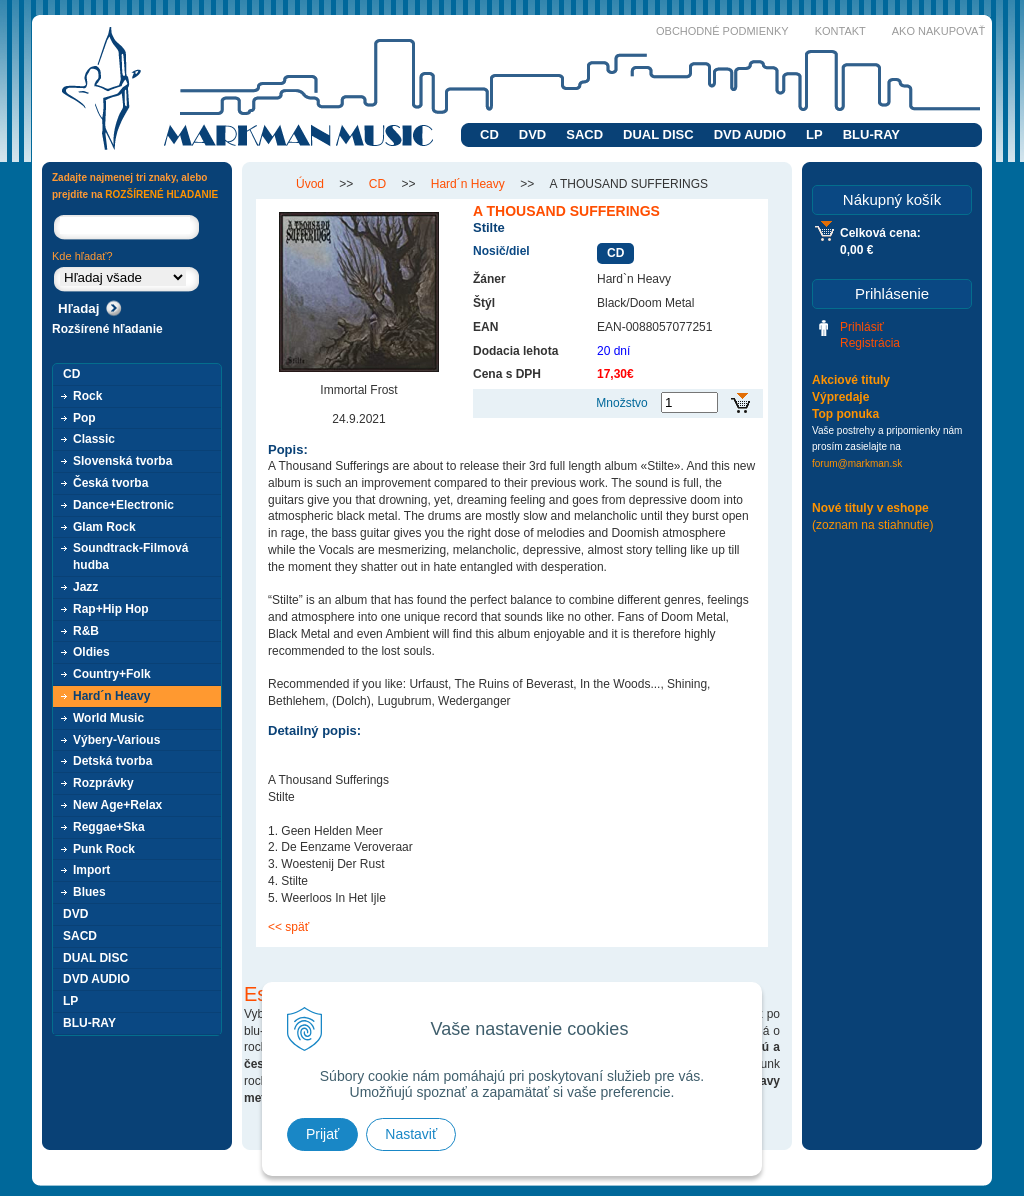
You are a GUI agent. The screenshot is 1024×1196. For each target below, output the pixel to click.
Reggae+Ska (109, 827)
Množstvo (621, 403)
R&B (86, 631)
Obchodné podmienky (722, 31)
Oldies (91, 652)
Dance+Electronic (123, 505)
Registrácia (870, 343)
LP (814, 134)
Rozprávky (103, 783)
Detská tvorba (112, 761)
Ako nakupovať (938, 31)
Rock (87, 396)
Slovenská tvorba (122, 461)
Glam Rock (104, 527)
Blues (89, 892)
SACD (584, 134)
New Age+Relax (117, 805)
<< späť (288, 927)
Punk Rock (104, 849)
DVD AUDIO (750, 134)
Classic (94, 439)
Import (91, 870)
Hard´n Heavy (111, 696)
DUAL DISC (658, 134)
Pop (84, 418)
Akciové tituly (851, 380)
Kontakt (840, 31)
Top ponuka (845, 414)
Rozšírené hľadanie (107, 329)
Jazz (85, 587)
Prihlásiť (862, 327)
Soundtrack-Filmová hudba (130, 556)
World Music (108, 718)
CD (489, 134)
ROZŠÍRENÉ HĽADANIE (161, 194)
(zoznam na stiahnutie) (872, 525)
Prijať (322, 1134)
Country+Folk (112, 674)
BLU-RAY (871, 134)
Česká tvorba (110, 483)
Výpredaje (840, 397)
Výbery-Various (116, 740)
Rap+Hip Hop (111, 609)
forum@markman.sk (857, 463)
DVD (532, 134)
